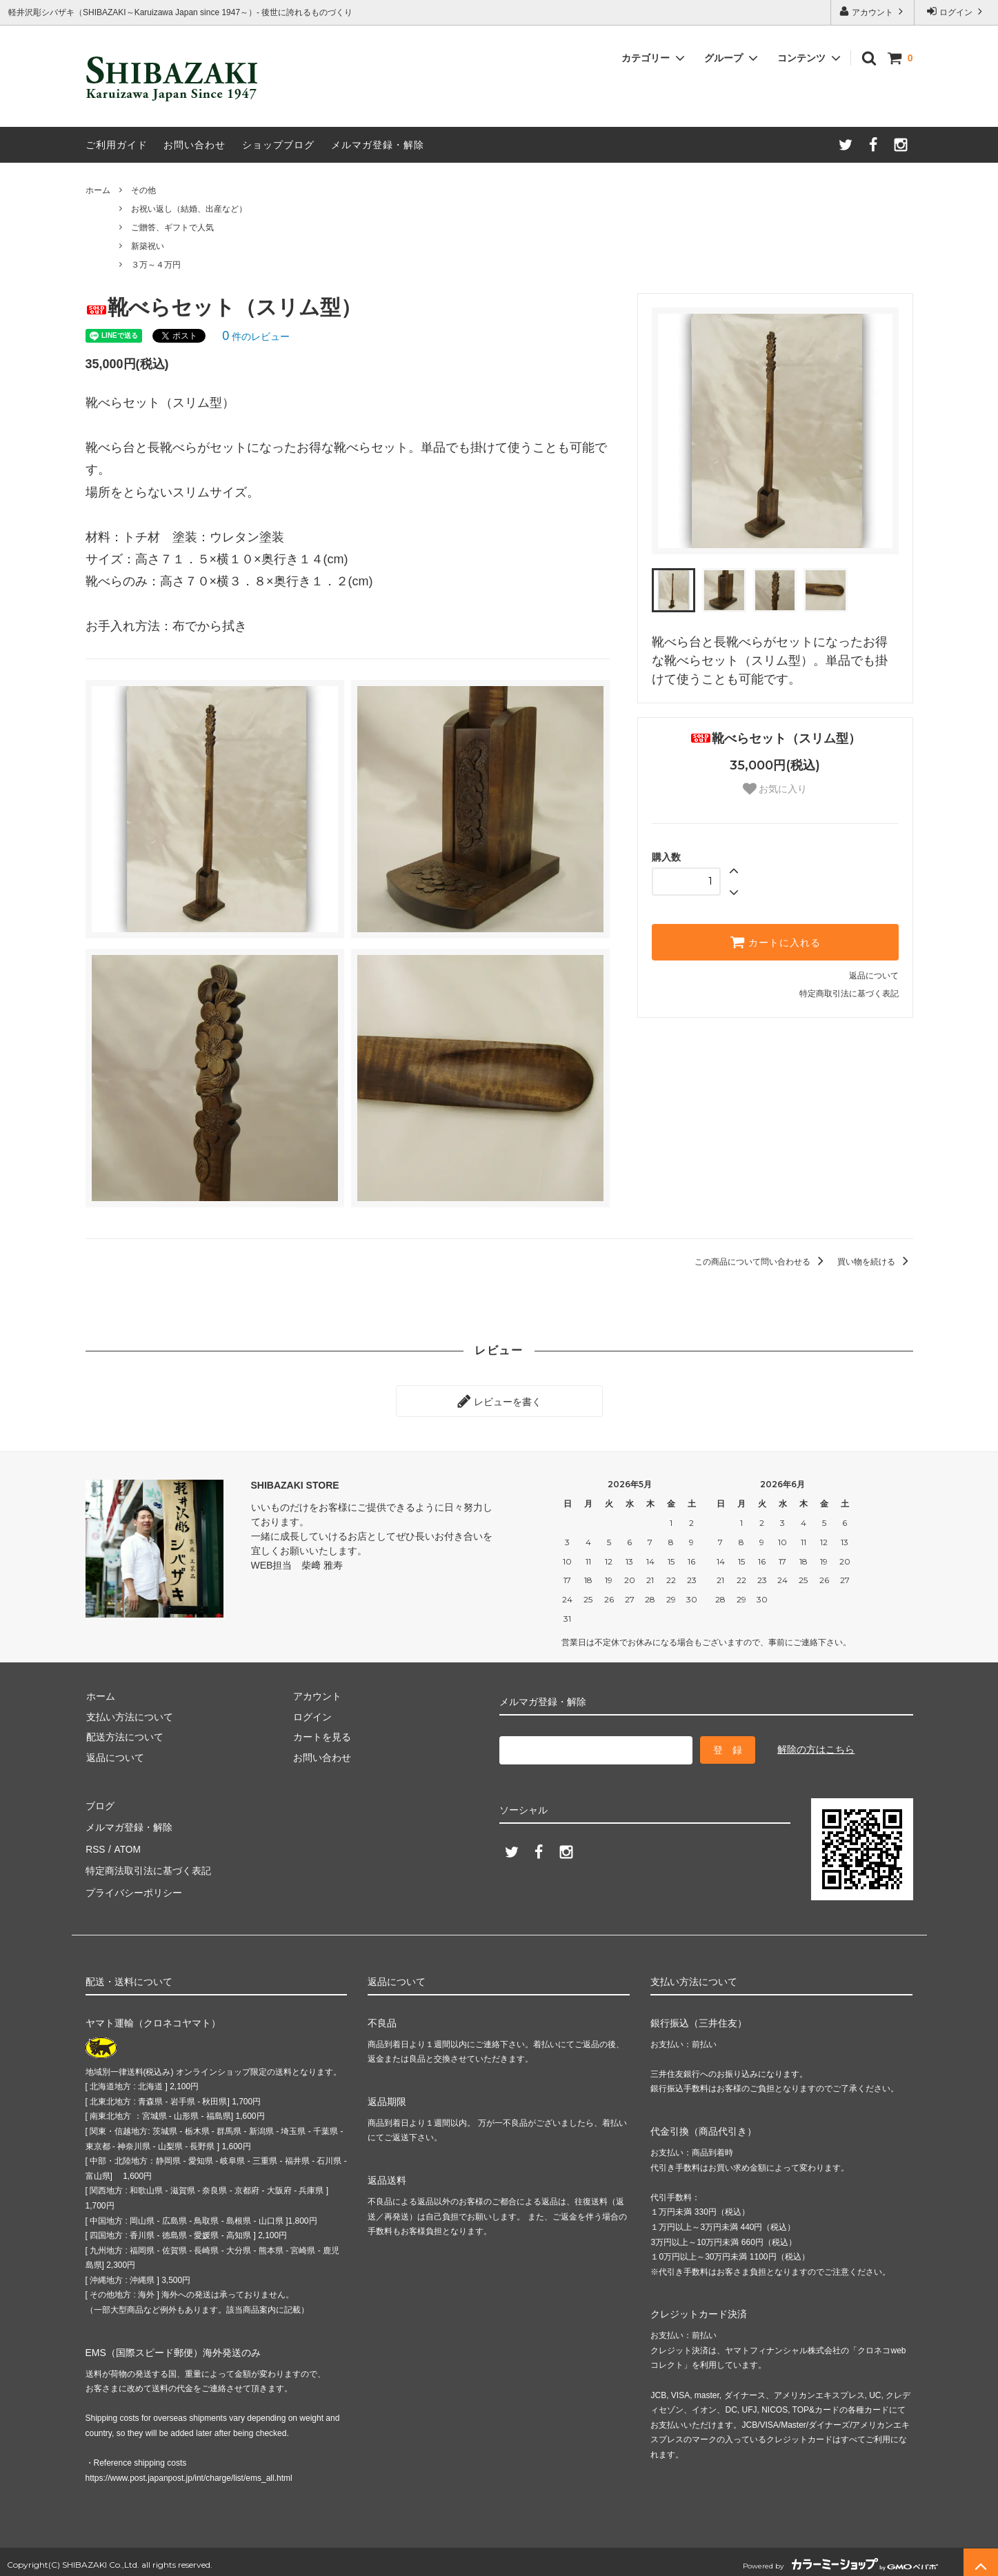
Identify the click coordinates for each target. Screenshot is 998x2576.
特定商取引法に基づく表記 (849, 993)
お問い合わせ (194, 144)
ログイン (956, 11)
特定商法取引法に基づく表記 (148, 1865)
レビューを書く (499, 1400)
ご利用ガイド (117, 144)
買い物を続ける (874, 1262)
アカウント (873, 11)
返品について (874, 975)
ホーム (98, 190)
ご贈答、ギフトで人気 (172, 227)
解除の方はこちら (816, 1747)
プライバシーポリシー (134, 1885)
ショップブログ (278, 144)
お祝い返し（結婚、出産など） (189, 209)
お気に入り (775, 789)
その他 (143, 190)
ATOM (125, 1845)
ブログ (100, 1804)
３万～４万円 (156, 265)
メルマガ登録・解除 (377, 144)
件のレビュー (256, 336)
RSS (96, 1845)
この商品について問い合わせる (761, 1262)
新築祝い (147, 246)
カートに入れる (775, 941)
